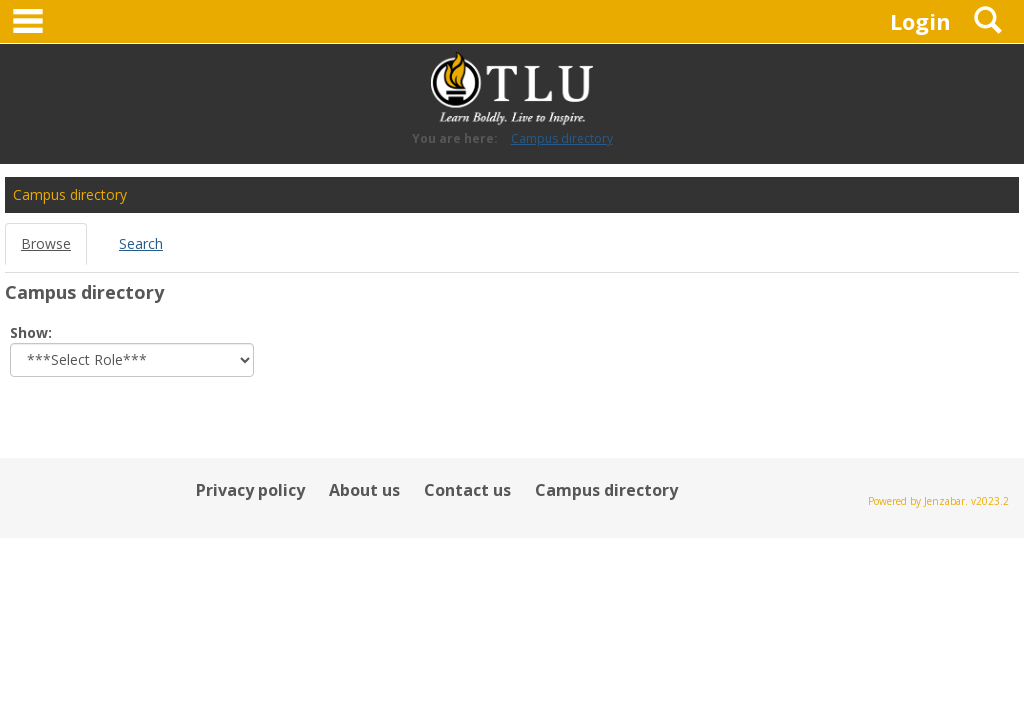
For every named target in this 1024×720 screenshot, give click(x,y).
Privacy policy (250, 490)
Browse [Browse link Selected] (46, 243)
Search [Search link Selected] (141, 243)
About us (364, 490)
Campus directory (562, 138)
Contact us (467, 490)
